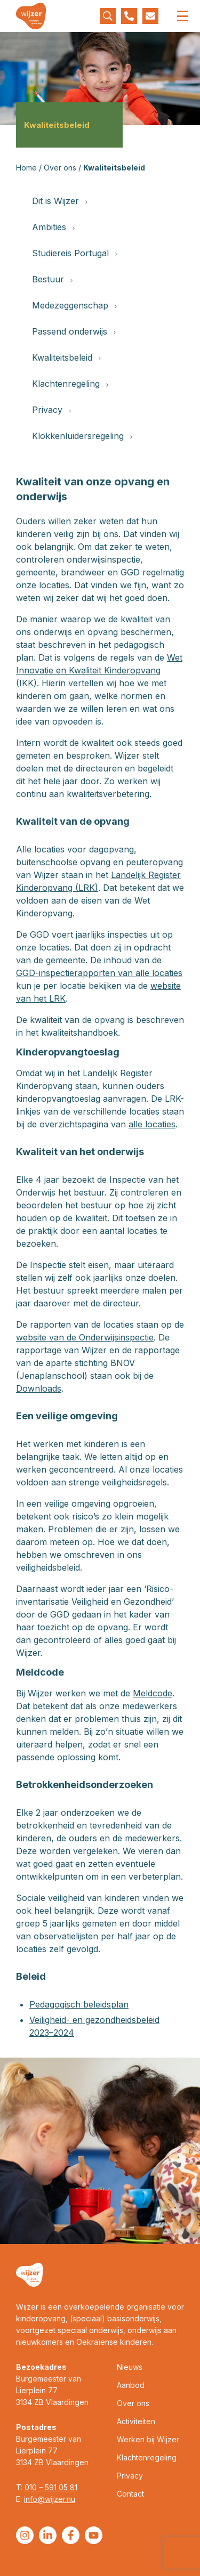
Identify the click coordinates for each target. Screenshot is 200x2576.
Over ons (60, 167)
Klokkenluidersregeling (82, 435)
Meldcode (152, 1693)
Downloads (38, 1388)
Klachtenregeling (70, 383)
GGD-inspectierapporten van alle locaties (99, 973)
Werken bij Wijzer (148, 2439)
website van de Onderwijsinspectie (85, 1337)
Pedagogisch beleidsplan (79, 2004)
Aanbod (131, 2385)
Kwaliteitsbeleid (66, 357)
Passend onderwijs (74, 331)
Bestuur (52, 279)
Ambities (53, 227)
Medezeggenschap (74, 305)
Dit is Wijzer (59, 201)
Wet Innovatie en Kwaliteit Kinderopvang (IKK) (99, 670)
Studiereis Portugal (74, 253)
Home (26, 167)
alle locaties (152, 1124)
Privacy (51, 409)
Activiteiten (136, 2421)
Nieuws (129, 2366)
